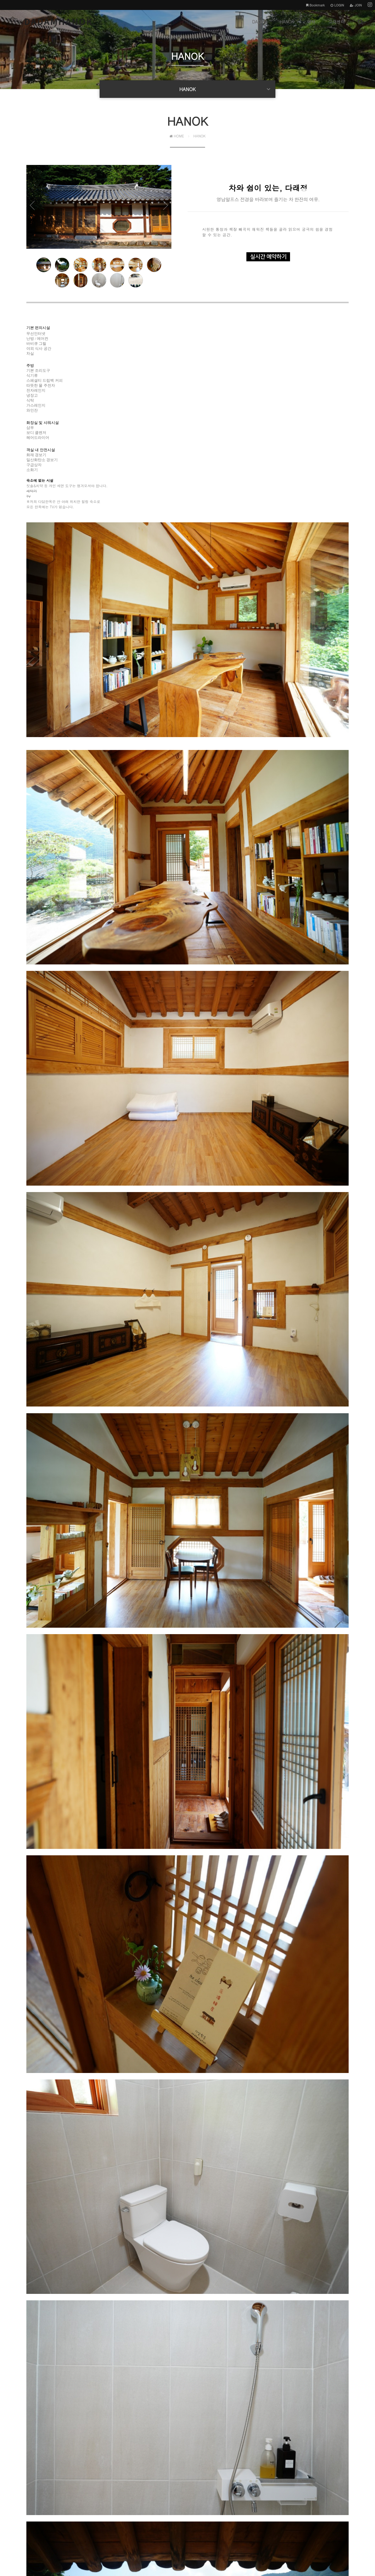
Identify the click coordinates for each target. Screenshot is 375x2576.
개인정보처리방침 (27, 2521)
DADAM (259, 26)
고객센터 (336, 26)
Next (159, 212)
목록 (339, 2438)
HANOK (287, 26)
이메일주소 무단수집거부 (83, 2521)
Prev (38, 212)
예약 (311, 26)
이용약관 (52, 2521)
